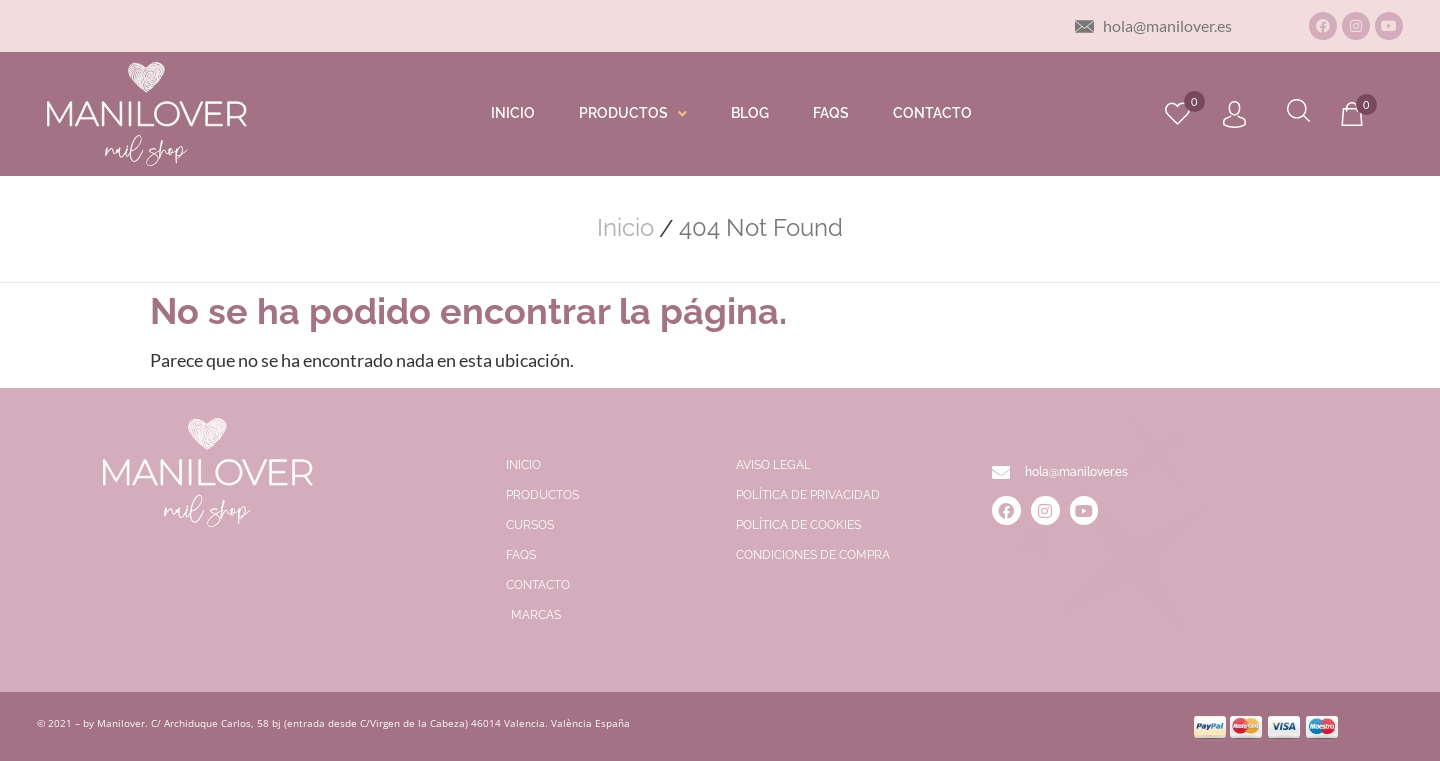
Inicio (625, 228)
